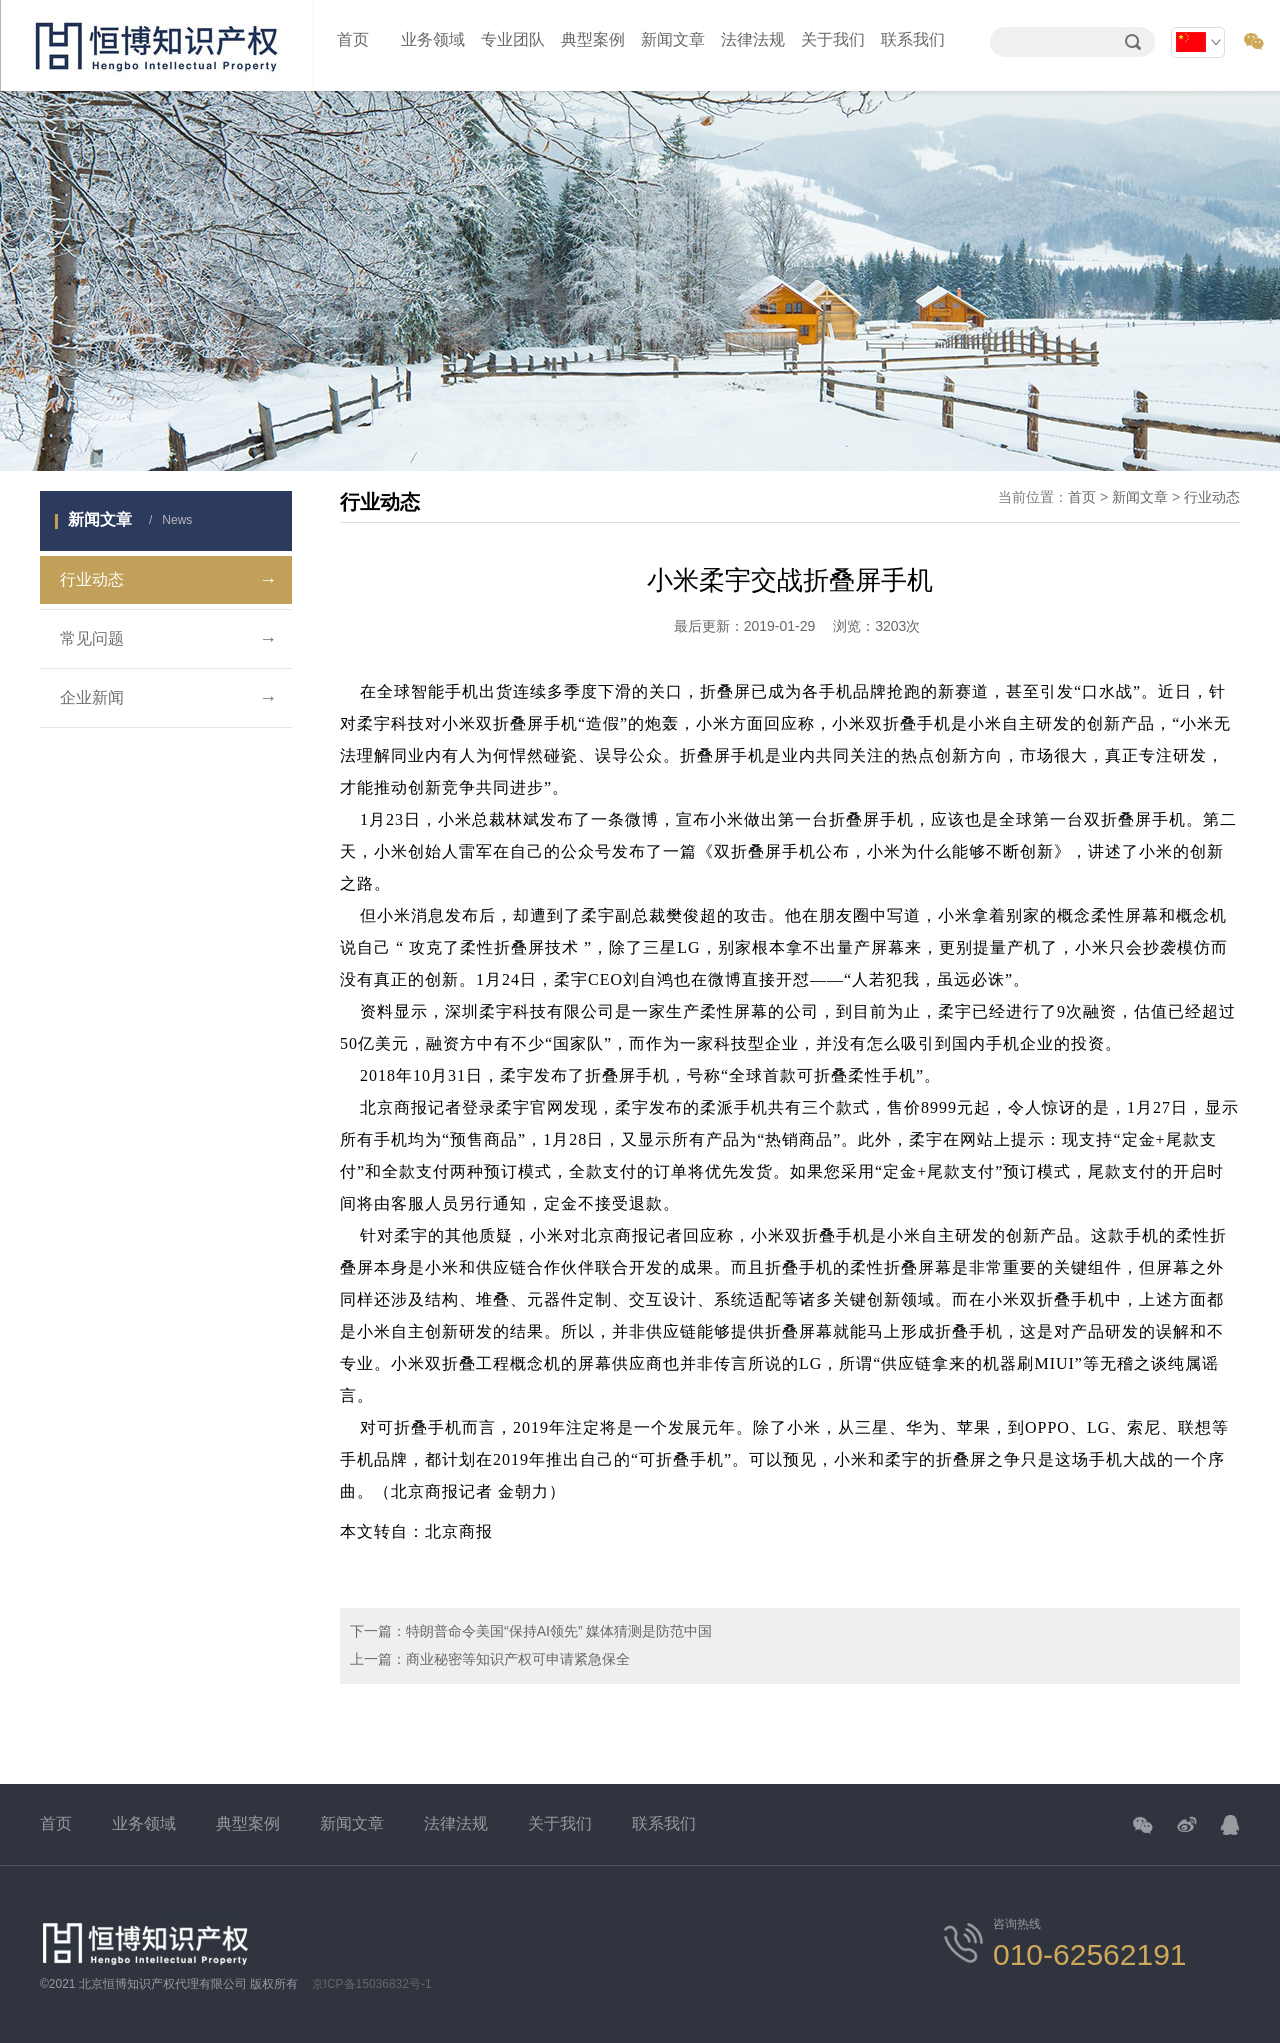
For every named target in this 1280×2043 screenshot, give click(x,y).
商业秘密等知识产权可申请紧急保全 (518, 1659)
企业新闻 (168, 698)
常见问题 (168, 639)
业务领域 (433, 39)
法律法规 (753, 39)
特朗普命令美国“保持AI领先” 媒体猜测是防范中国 (559, 1631)
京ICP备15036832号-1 (372, 1984)
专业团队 (513, 39)
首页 (353, 39)
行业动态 (168, 580)
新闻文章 (673, 39)
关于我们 (833, 39)
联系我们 (913, 39)
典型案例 (593, 39)
